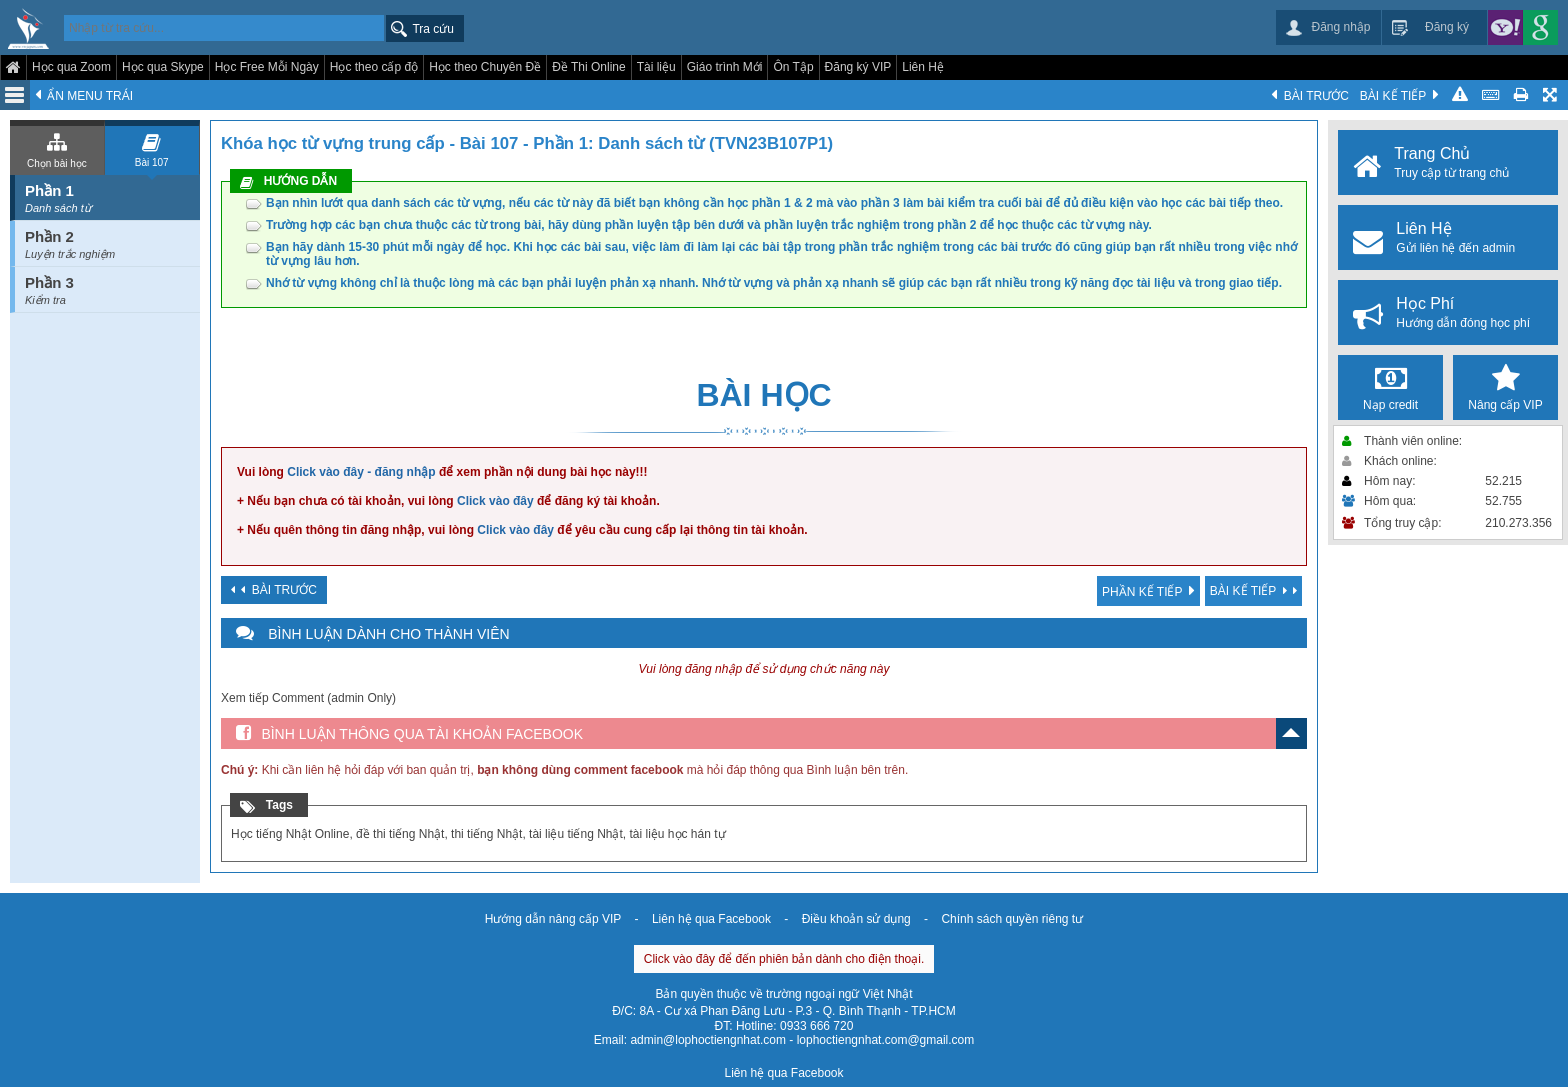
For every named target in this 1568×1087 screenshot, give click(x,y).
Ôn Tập (793, 67)
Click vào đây (495, 501)
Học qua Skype (163, 67)
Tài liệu (656, 67)
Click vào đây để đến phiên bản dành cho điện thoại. (784, 959)
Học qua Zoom (71, 67)
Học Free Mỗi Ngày (267, 67)
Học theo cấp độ (374, 67)
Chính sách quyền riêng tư (1012, 919)
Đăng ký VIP (858, 67)
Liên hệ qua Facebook (711, 919)
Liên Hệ (923, 67)
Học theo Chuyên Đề (485, 67)
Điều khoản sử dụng (856, 919)
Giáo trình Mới (725, 67)
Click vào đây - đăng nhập (361, 472)
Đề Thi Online (588, 67)
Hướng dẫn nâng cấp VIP (553, 919)
